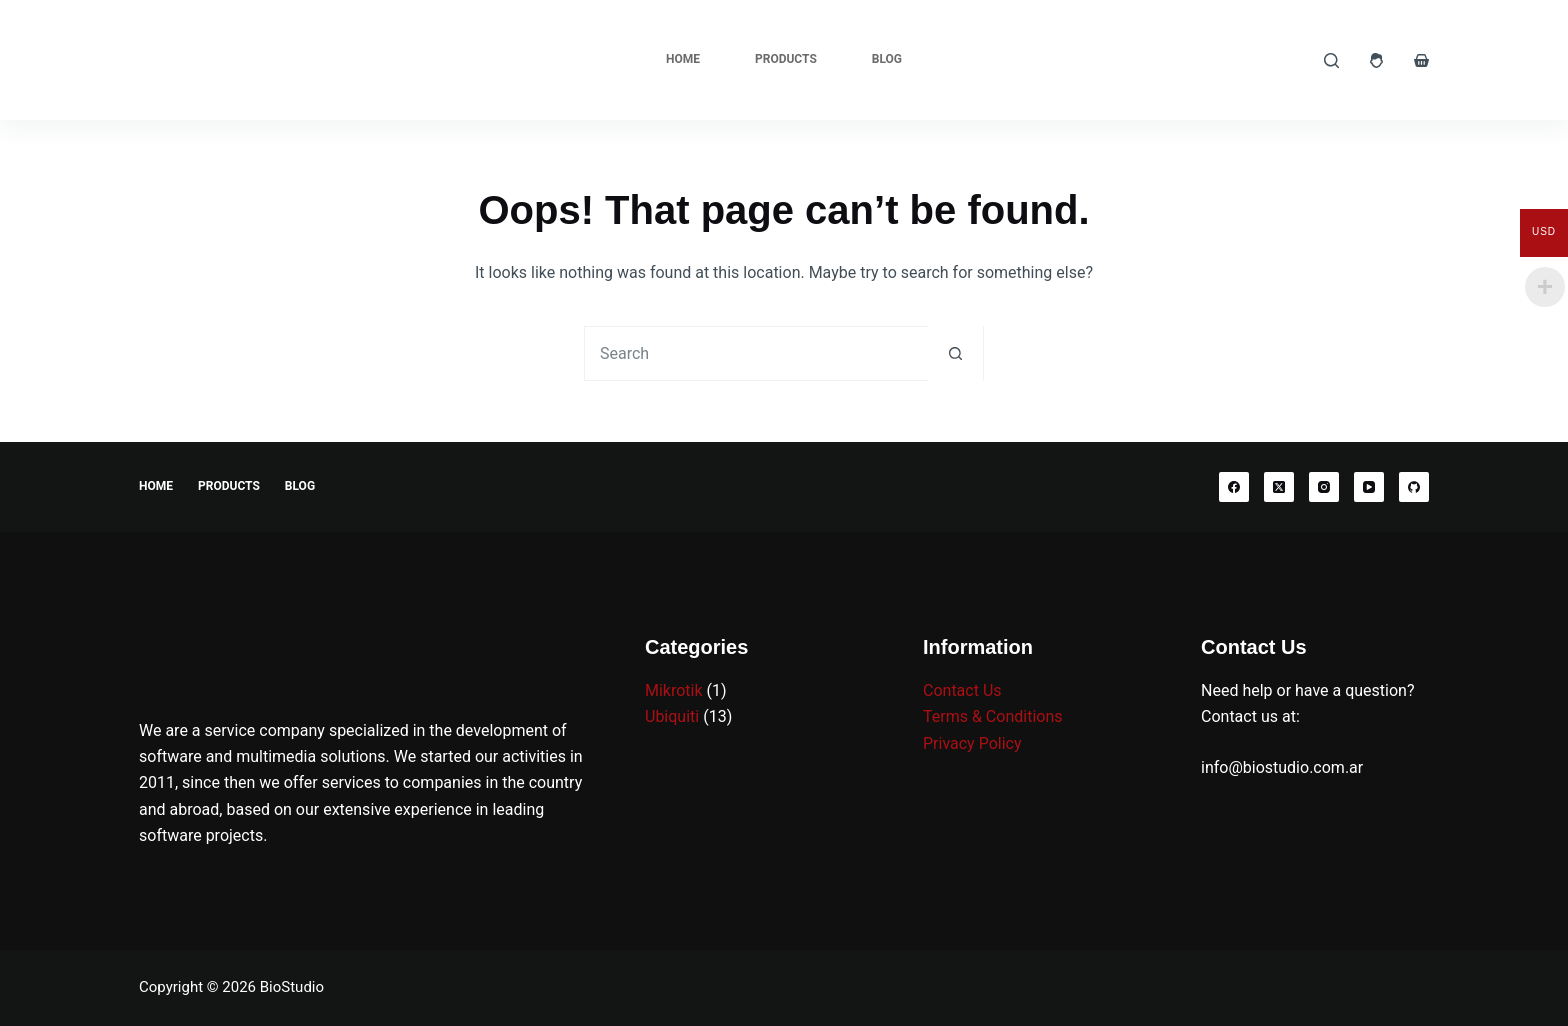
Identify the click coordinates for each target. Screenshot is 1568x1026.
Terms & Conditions (993, 716)
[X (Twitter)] (1279, 487)
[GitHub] (1414, 487)
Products (786, 59)
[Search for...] (756, 353)
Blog (887, 59)
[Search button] (955, 353)
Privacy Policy (972, 743)
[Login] (1376, 60)
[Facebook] (1234, 487)
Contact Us (962, 690)
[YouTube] (1369, 487)
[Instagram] (1324, 487)
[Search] (1331, 60)
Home (683, 59)
